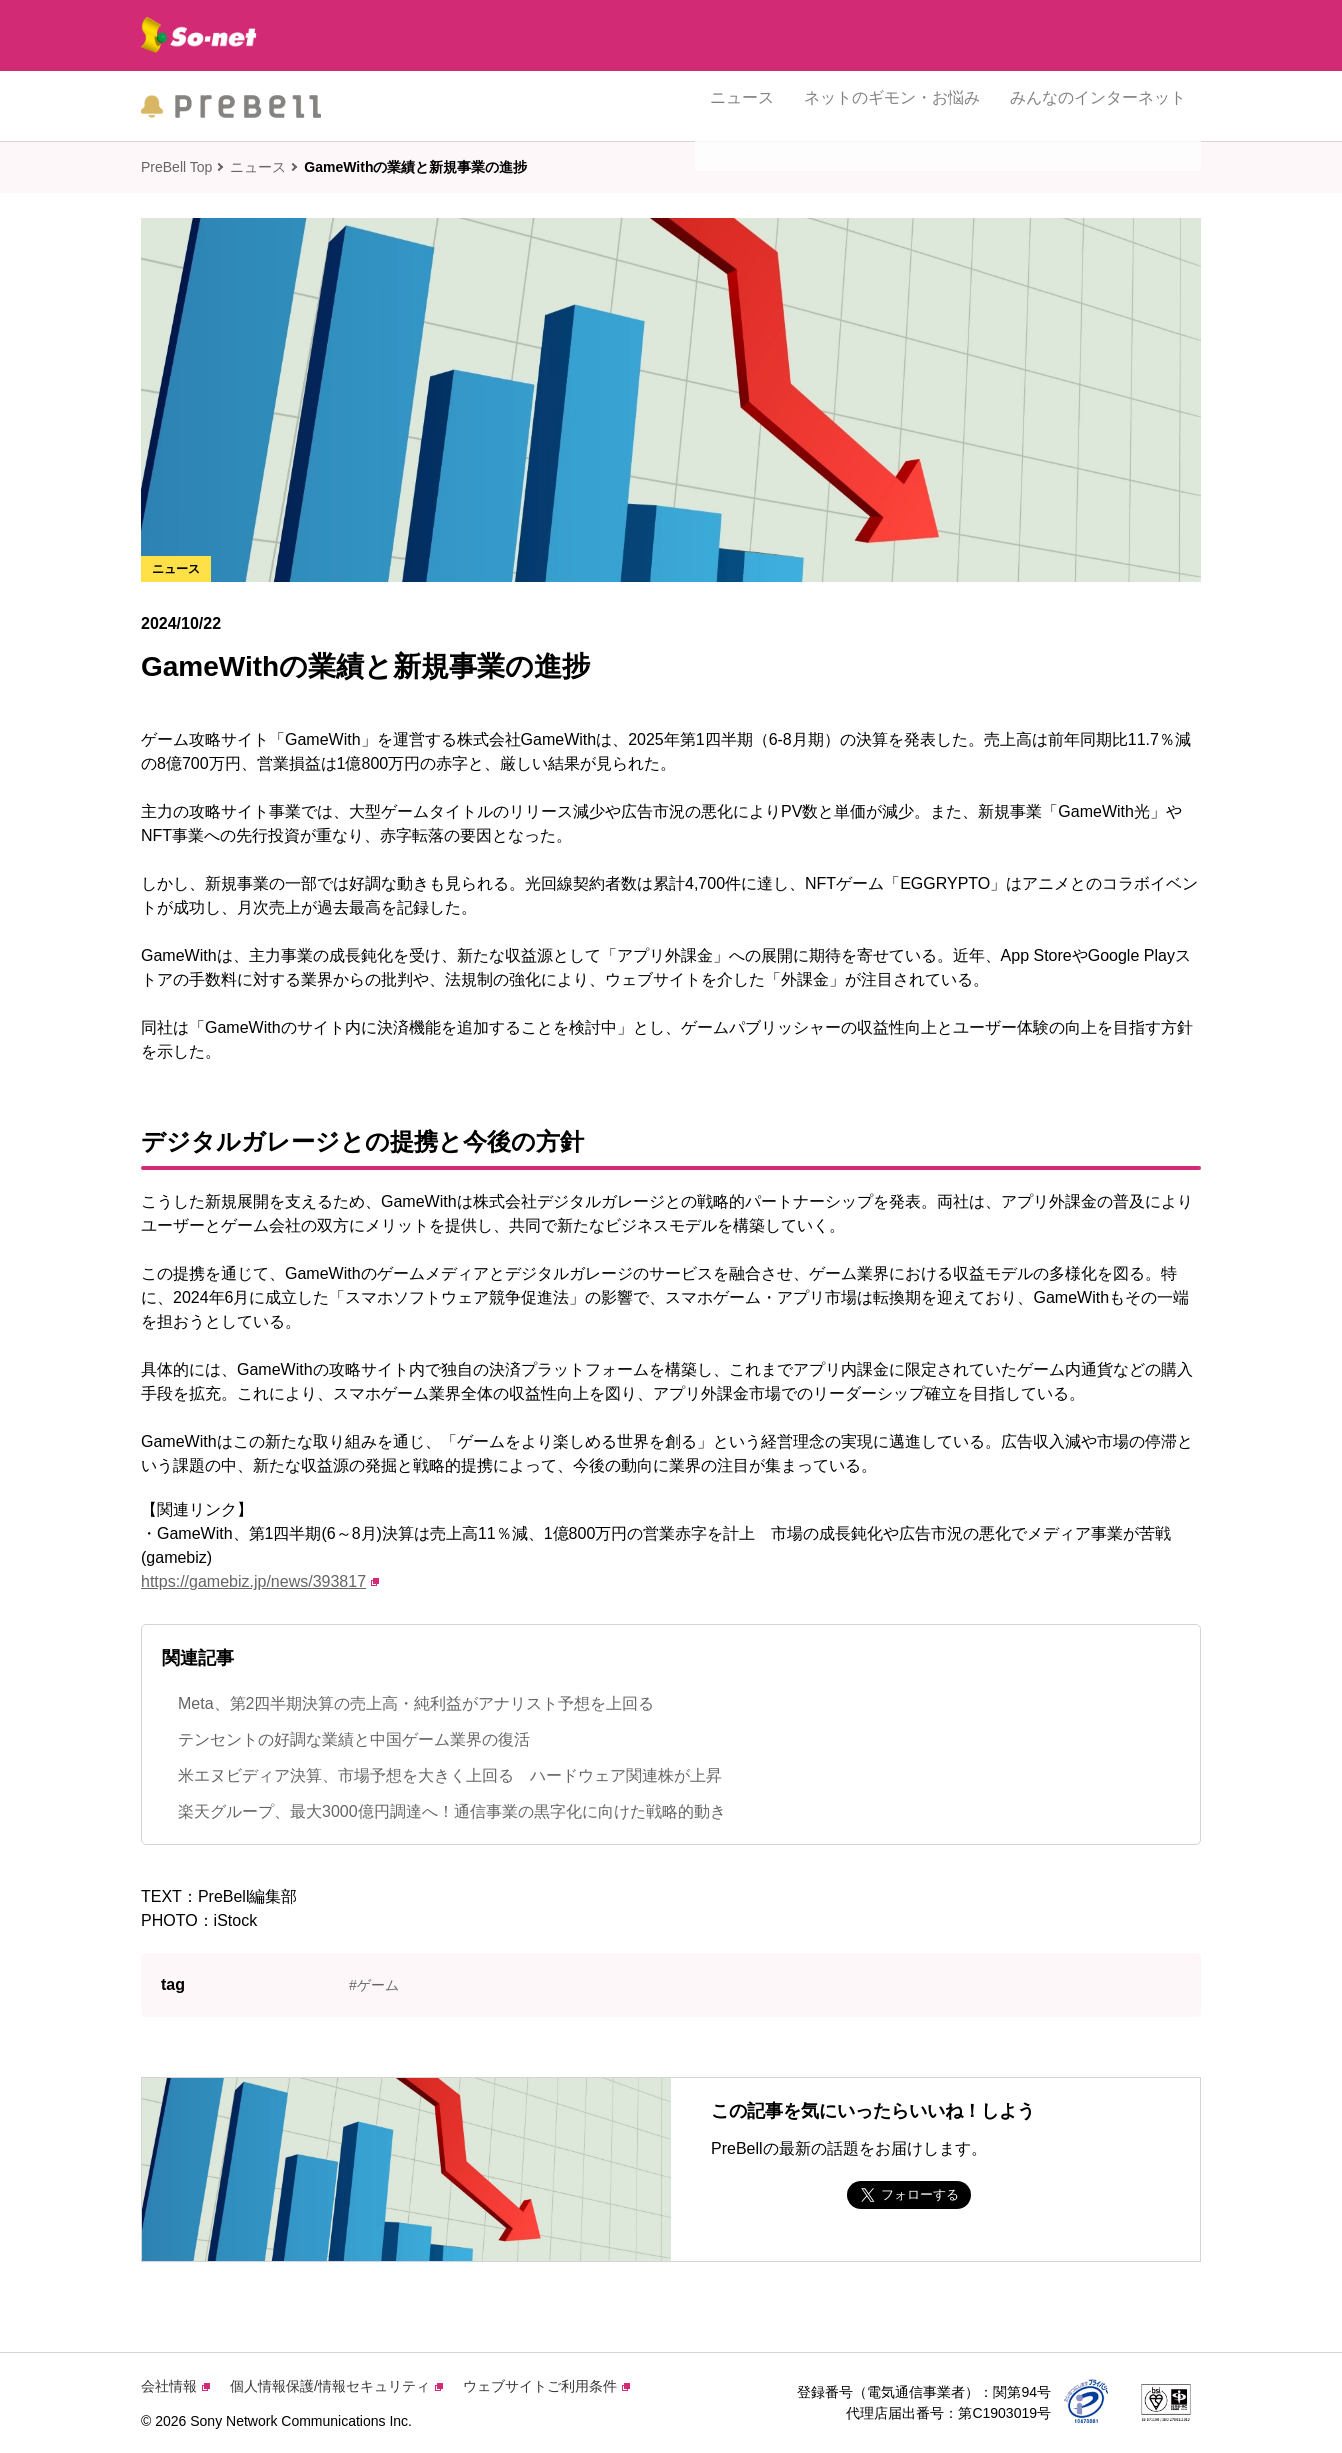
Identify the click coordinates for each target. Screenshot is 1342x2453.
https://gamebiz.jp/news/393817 (260, 1581)
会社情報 (175, 2386)
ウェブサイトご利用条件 (546, 2386)
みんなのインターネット (1098, 105)
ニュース (742, 105)
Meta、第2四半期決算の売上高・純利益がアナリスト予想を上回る (416, 1703)
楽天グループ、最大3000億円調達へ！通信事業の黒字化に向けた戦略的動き (452, 1811)
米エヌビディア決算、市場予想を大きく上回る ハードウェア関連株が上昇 (450, 1775)
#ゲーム (374, 1985)
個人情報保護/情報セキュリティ (336, 2386)
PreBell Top (176, 167)
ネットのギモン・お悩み (892, 105)
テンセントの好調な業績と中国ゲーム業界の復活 (354, 1739)
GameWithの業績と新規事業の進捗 (415, 167)
